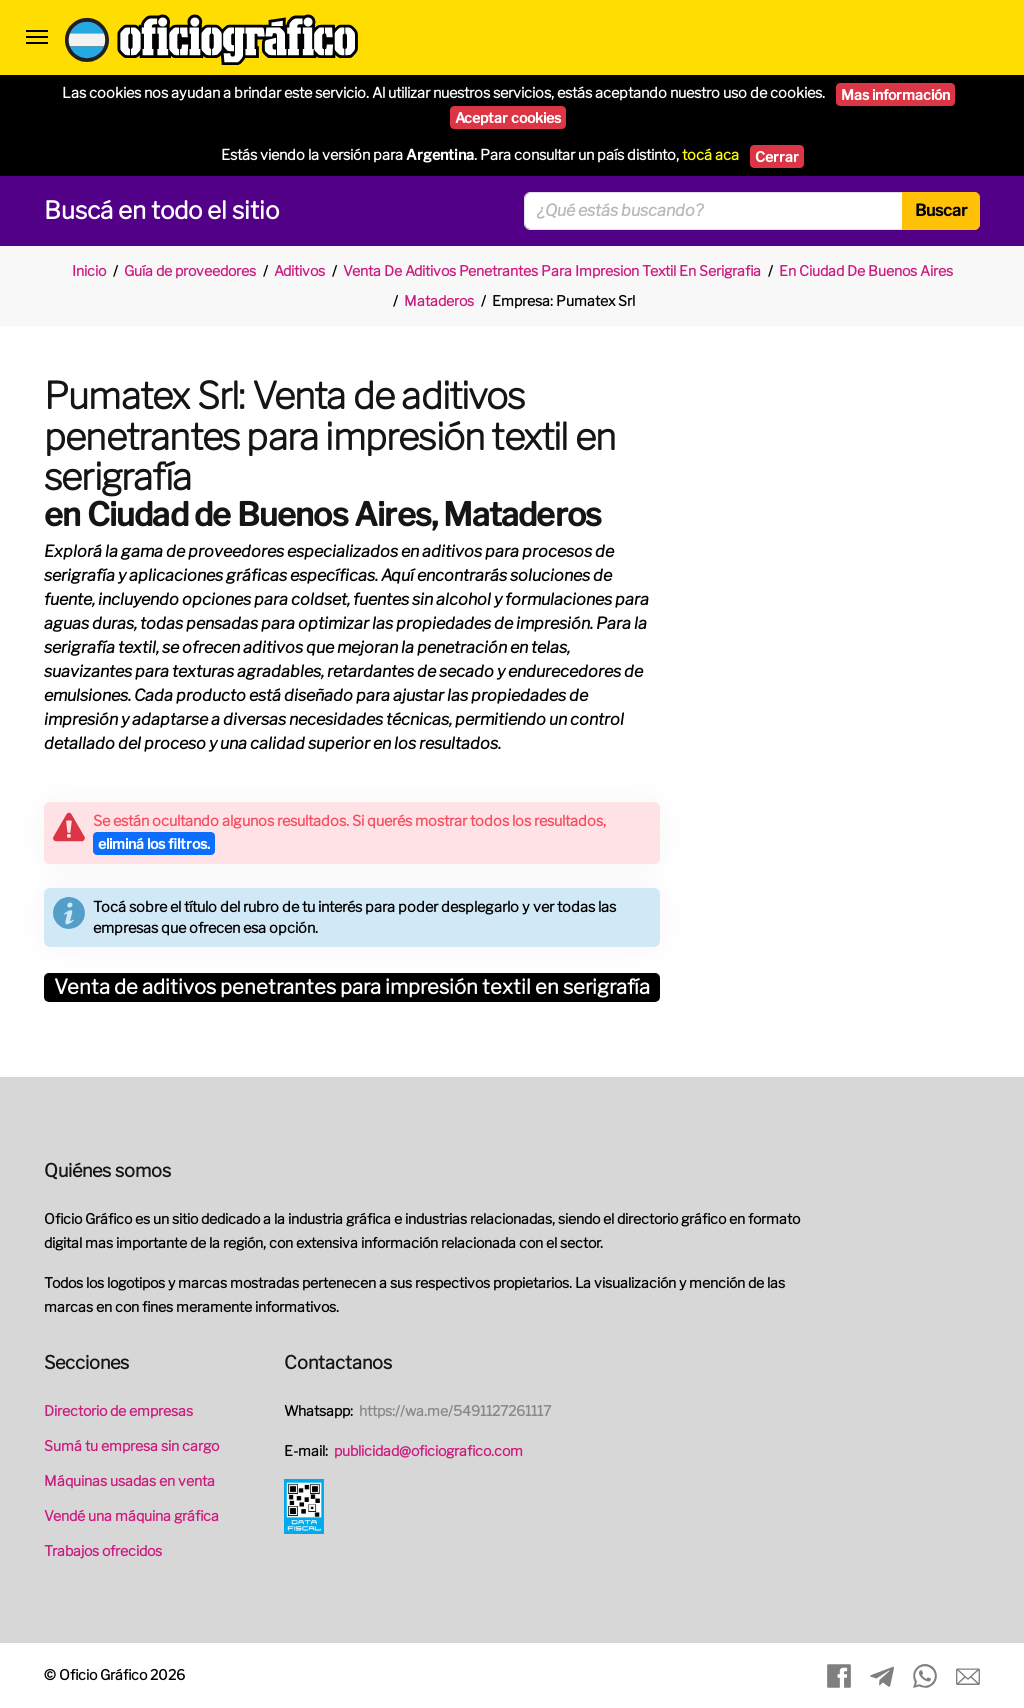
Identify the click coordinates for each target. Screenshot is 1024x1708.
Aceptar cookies (508, 117)
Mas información (895, 94)
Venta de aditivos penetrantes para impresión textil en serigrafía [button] (352, 988)
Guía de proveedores (190, 270)
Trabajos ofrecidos (103, 1550)
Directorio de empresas (118, 1410)
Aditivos (299, 270)
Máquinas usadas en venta (129, 1480)
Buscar (941, 210)
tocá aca (710, 155)
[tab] (352, 987)
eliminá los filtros (154, 843)
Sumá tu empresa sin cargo (131, 1445)
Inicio (89, 270)
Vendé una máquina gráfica (131, 1515)
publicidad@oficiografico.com (428, 1450)
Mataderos (439, 300)
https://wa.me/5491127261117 (455, 1410)
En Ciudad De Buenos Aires (866, 270)
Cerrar (777, 156)
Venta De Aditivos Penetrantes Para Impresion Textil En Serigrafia (552, 270)
